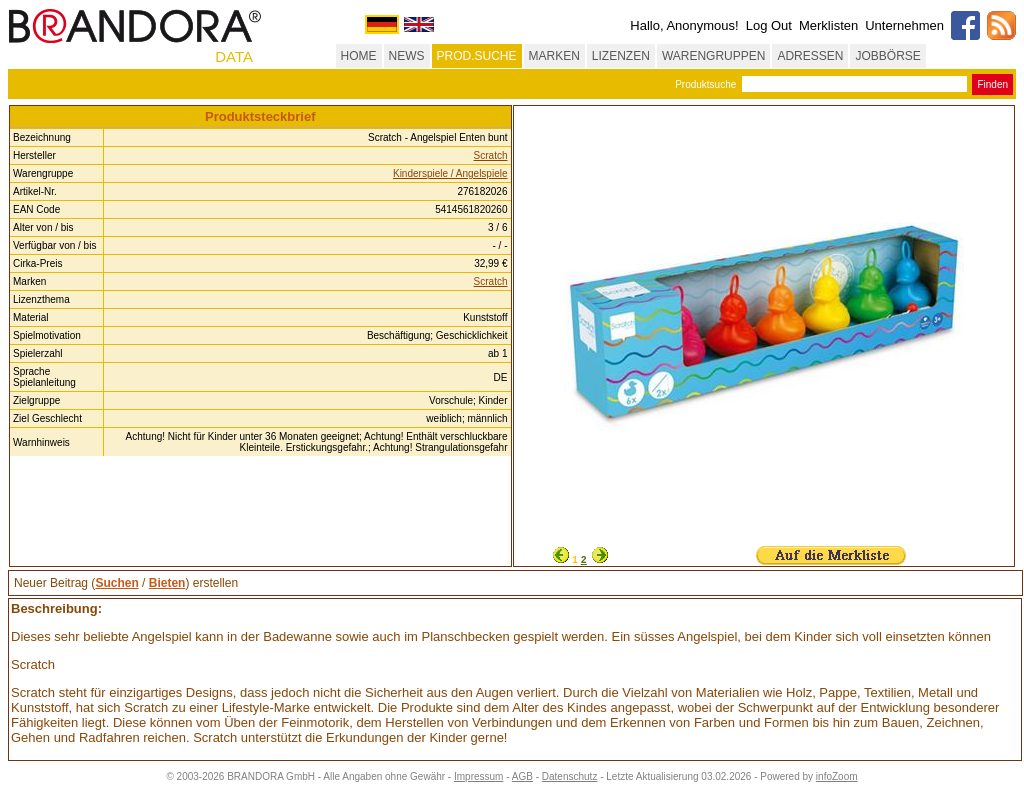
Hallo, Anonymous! (684, 25)
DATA (234, 56)
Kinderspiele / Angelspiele (450, 173)
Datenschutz (570, 776)
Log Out (769, 25)
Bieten (167, 583)
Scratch (491, 155)
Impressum (478, 776)
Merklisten (828, 25)
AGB (522, 776)
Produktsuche (705, 84)
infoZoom (837, 776)
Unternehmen (904, 25)
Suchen (116, 583)
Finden (992, 84)
